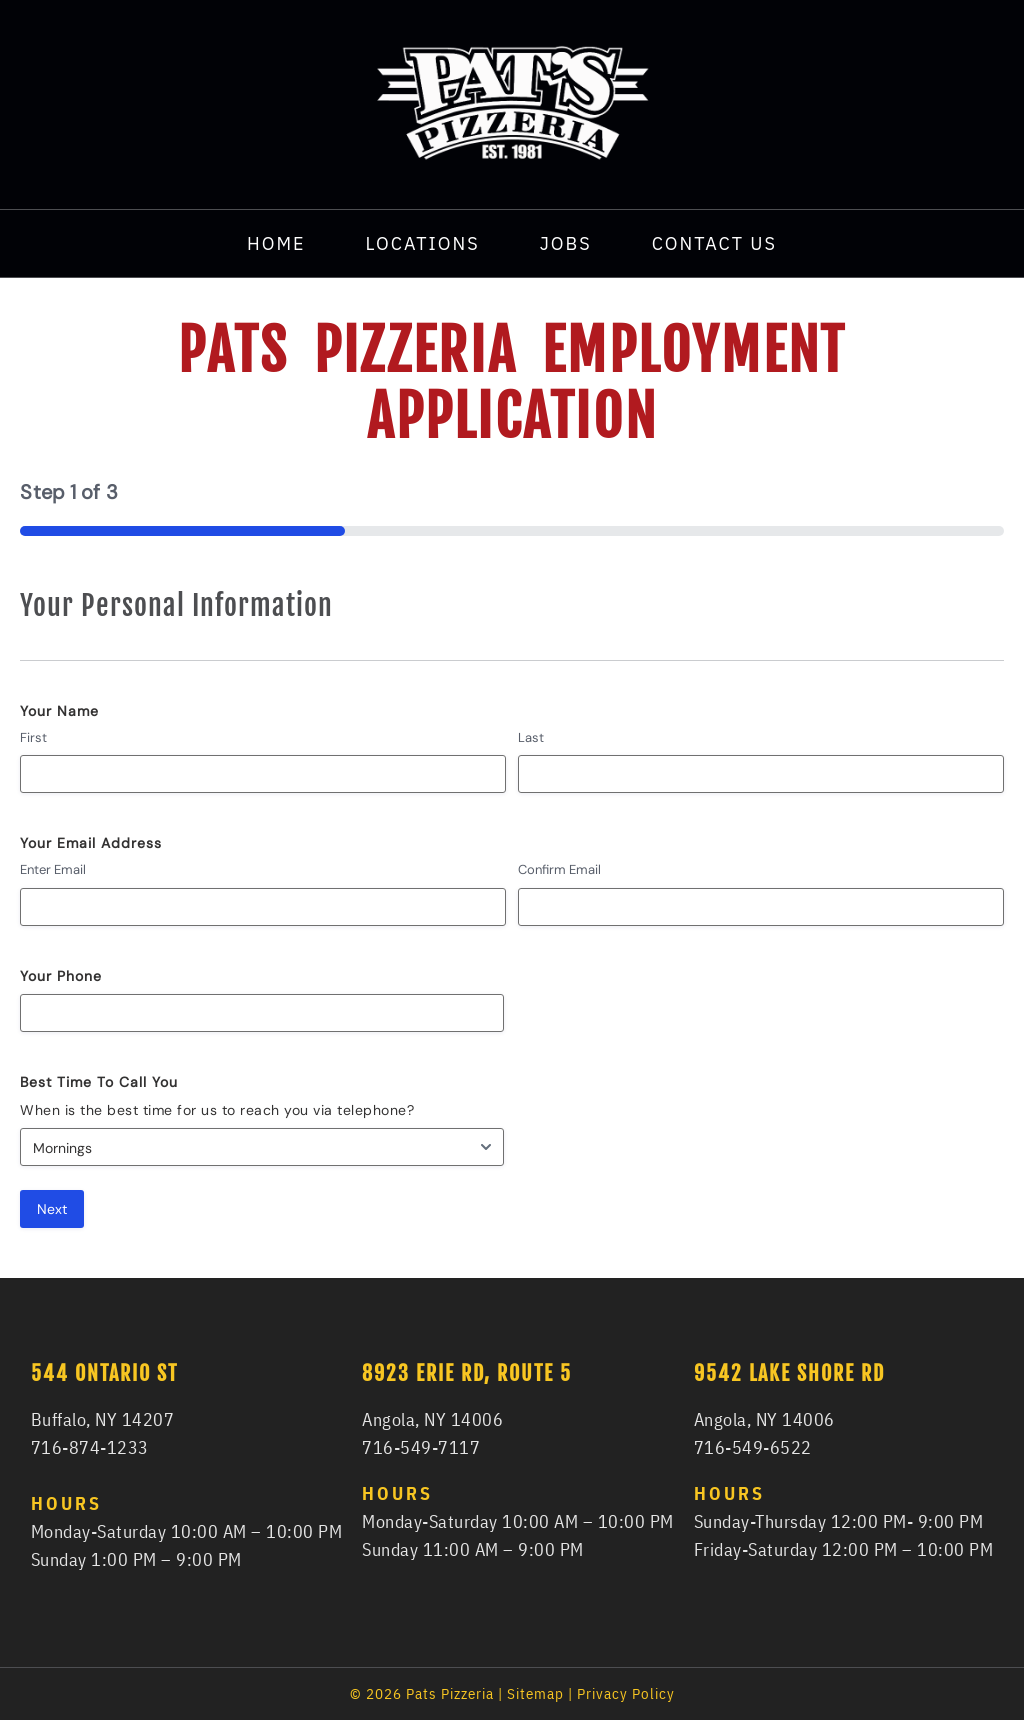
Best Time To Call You (99, 1082)
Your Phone (61, 976)
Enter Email (53, 869)
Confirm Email (559, 869)
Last (531, 737)
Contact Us (714, 243)
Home (276, 243)
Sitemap (535, 1693)
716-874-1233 (90, 1447)
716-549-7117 (421, 1447)
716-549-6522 (753, 1447)
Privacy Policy (626, 1693)
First (33, 737)
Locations (423, 243)
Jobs (566, 243)
